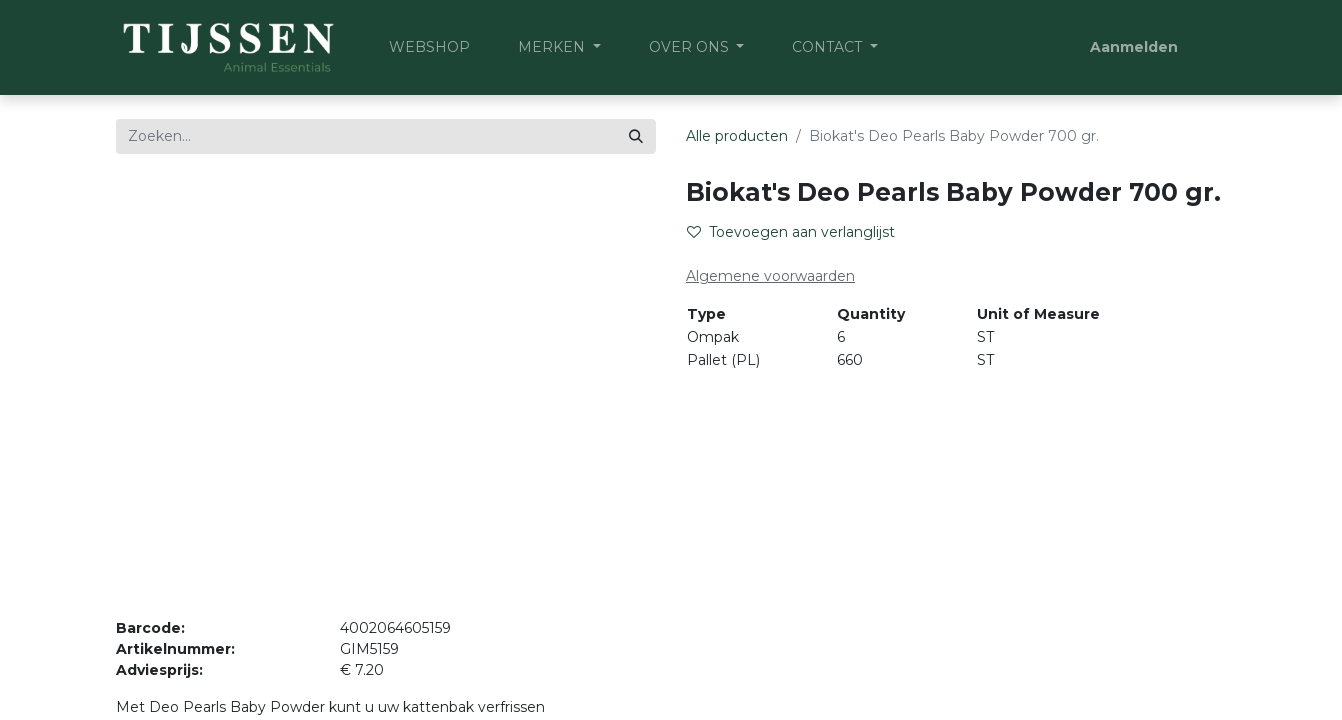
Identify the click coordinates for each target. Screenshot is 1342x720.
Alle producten (737, 136)
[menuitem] (429, 47)
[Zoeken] (636, 136)
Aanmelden (1134, 47)
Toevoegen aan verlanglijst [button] (791, 232)
